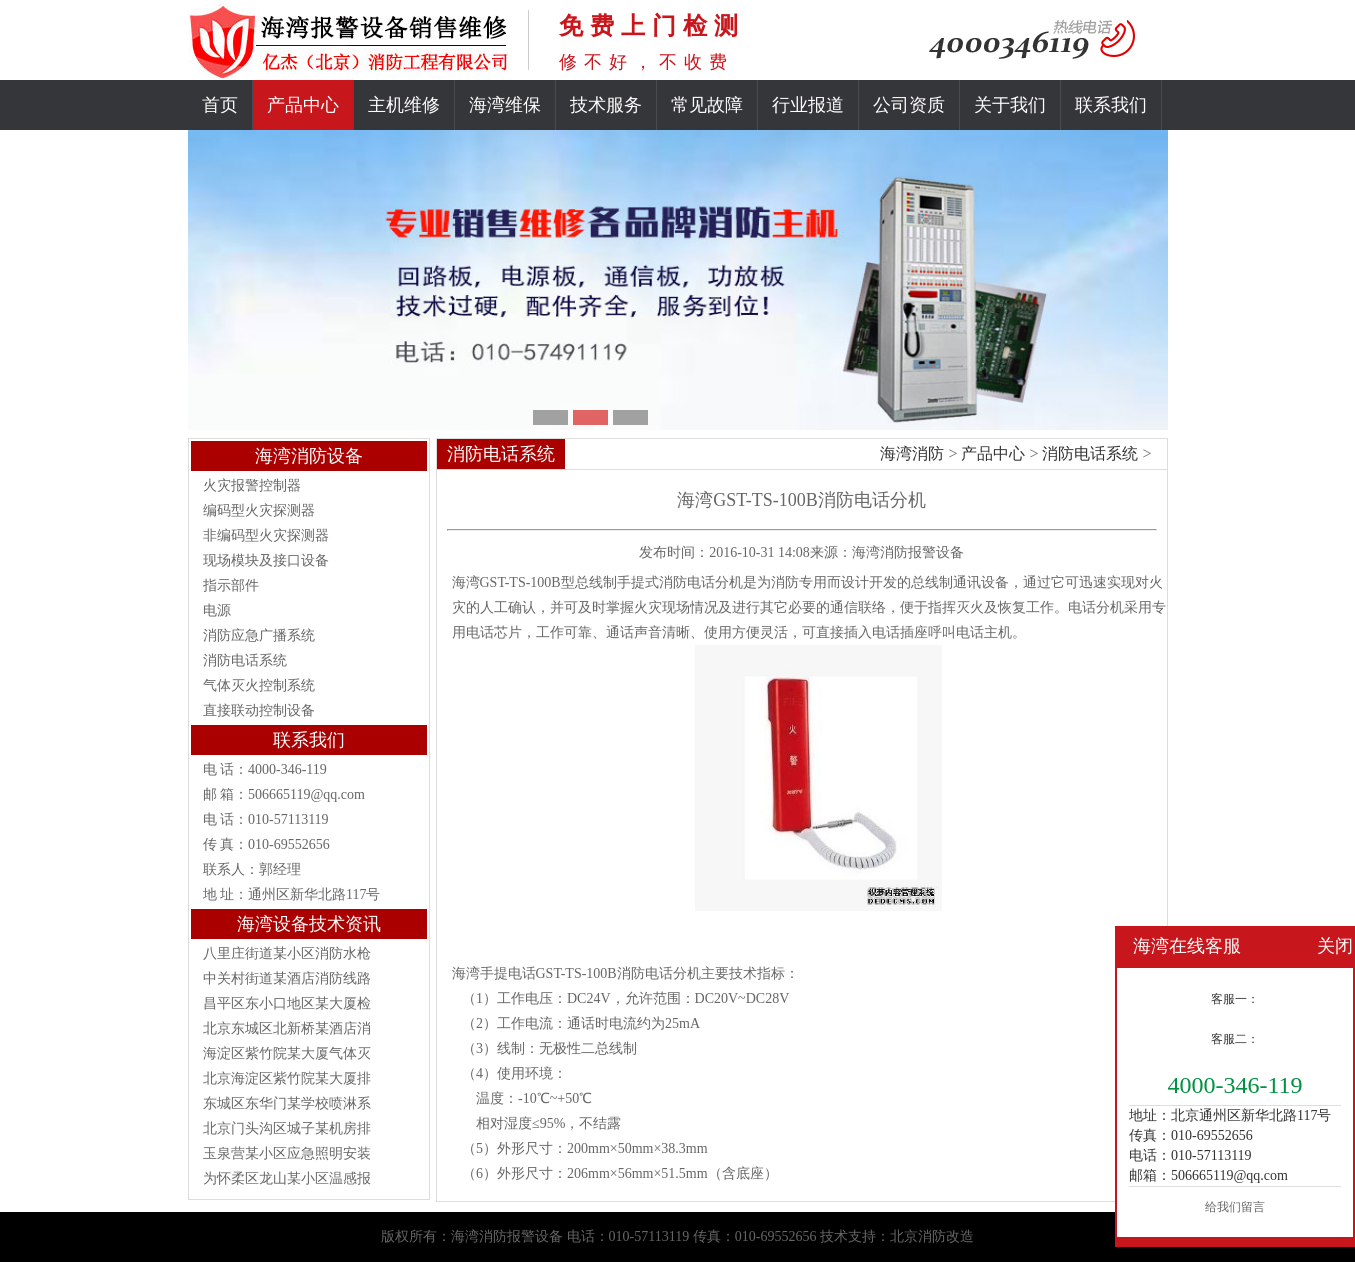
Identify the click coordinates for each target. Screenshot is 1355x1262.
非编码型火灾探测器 (266, 535)
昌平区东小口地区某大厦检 (287, 1003)
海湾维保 (505, 105)
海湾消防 (912, 453)
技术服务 (606, 105)
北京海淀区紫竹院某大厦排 (287, 1078)
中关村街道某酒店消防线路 (287, 978)
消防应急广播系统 (259, 635)
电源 (217, 610)
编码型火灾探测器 (259, 510)
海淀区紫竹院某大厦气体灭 (287, 1053)
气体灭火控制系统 (259, 685)
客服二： (1235, 1039)
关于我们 (1010, 105)
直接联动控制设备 (259, 710)
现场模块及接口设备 (266, 560)
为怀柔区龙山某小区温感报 (287, 1178)
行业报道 (808, 105)
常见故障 (707, 105)
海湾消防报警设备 (908, 552)
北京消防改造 (932, 1236)
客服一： (1235, 999)
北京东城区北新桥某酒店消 (287, 1028)
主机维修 (404, 105)
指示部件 (231, 585)
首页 (220, 105)
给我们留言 (1235, 1207)
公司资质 (909, 105)
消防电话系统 (245, 660)
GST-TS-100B (576, 973)
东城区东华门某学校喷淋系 (287, 1103)
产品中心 (303, 105)
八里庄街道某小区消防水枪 (287, 953)
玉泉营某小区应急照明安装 (287, 1153)
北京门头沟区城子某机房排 (287, 1128)
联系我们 (1111, 105)
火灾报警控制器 (252, 485)
